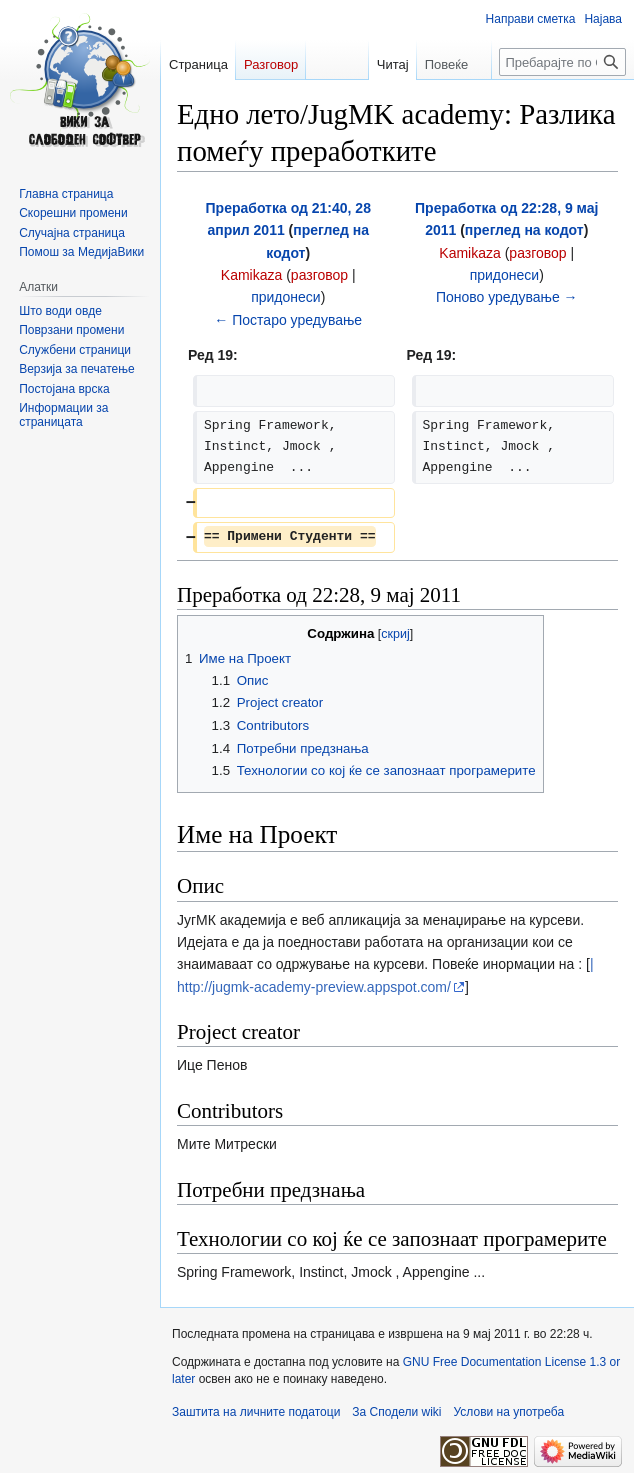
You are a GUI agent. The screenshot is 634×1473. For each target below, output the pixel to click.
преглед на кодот (524, 230)
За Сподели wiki (396, 1412)
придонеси (285, 297)
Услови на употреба (509, 1412)
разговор (319, 275)
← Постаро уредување (288, 320)
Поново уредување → (507, 297)
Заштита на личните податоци (256, 1412)
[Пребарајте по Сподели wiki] (562, 62)
